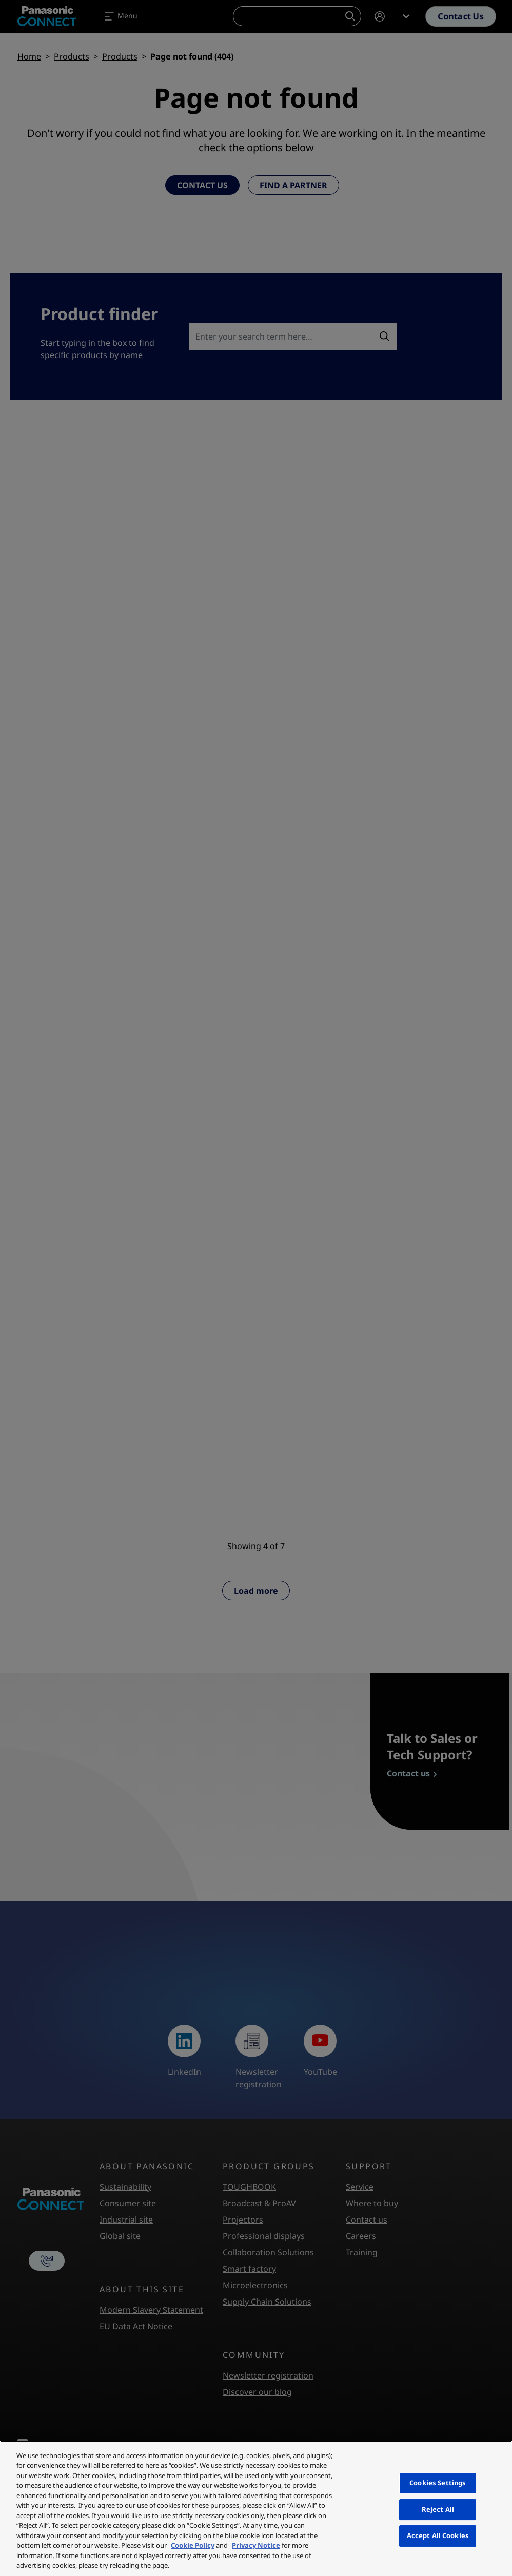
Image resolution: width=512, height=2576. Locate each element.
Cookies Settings (437, 2482)
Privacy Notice (256, 2545)
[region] (256, 2508)
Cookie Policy (192, 2545)
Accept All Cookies (438, 2535)
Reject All (438, 2509)
